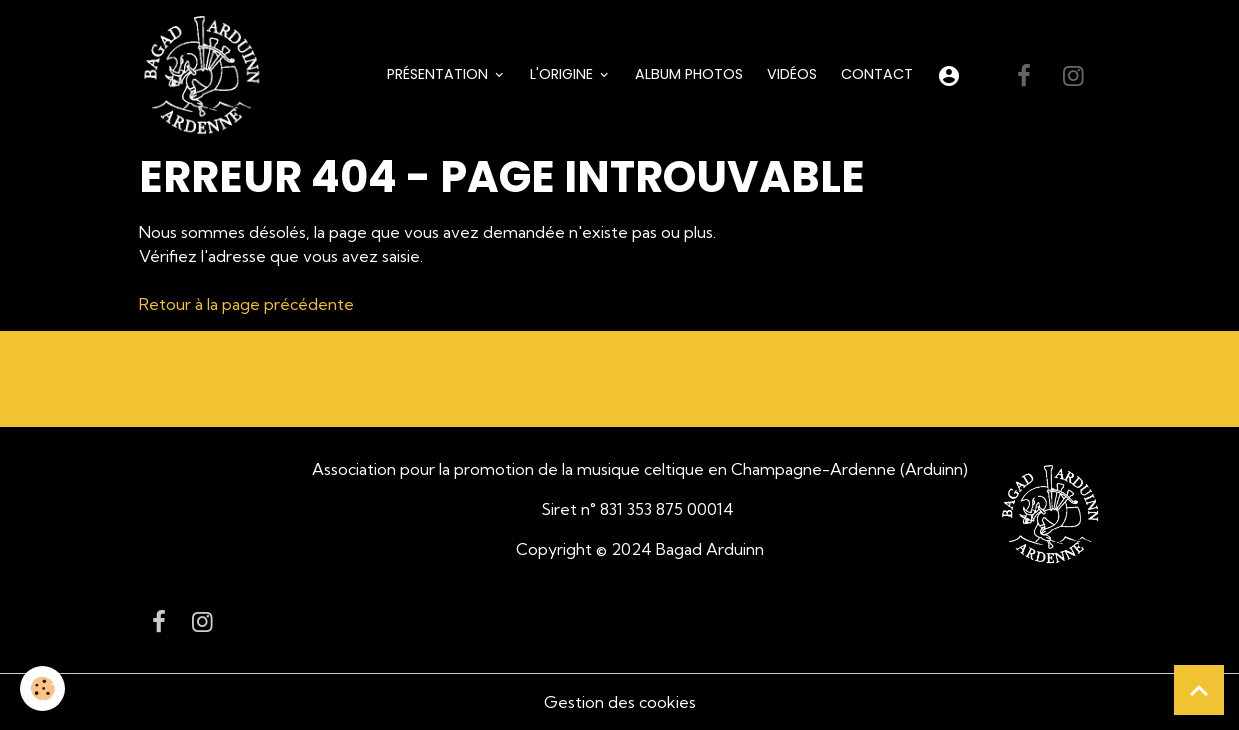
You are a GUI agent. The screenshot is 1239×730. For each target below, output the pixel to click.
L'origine (563, 74)
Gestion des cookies (620, 702)
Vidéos (792, 74)
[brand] (206, 76)
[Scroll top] (1199, 690)
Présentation (439, 74)
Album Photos (689, 74)
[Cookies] (42, 688)
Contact (877, 74)
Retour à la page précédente (246, 304)
